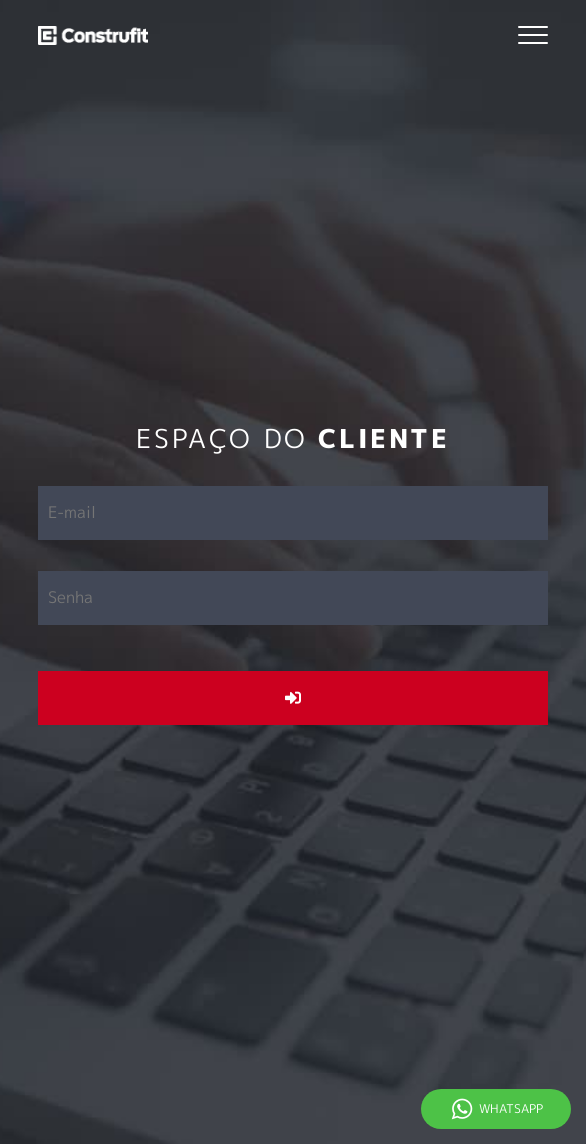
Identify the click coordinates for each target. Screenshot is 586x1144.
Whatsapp (511, 1108)
